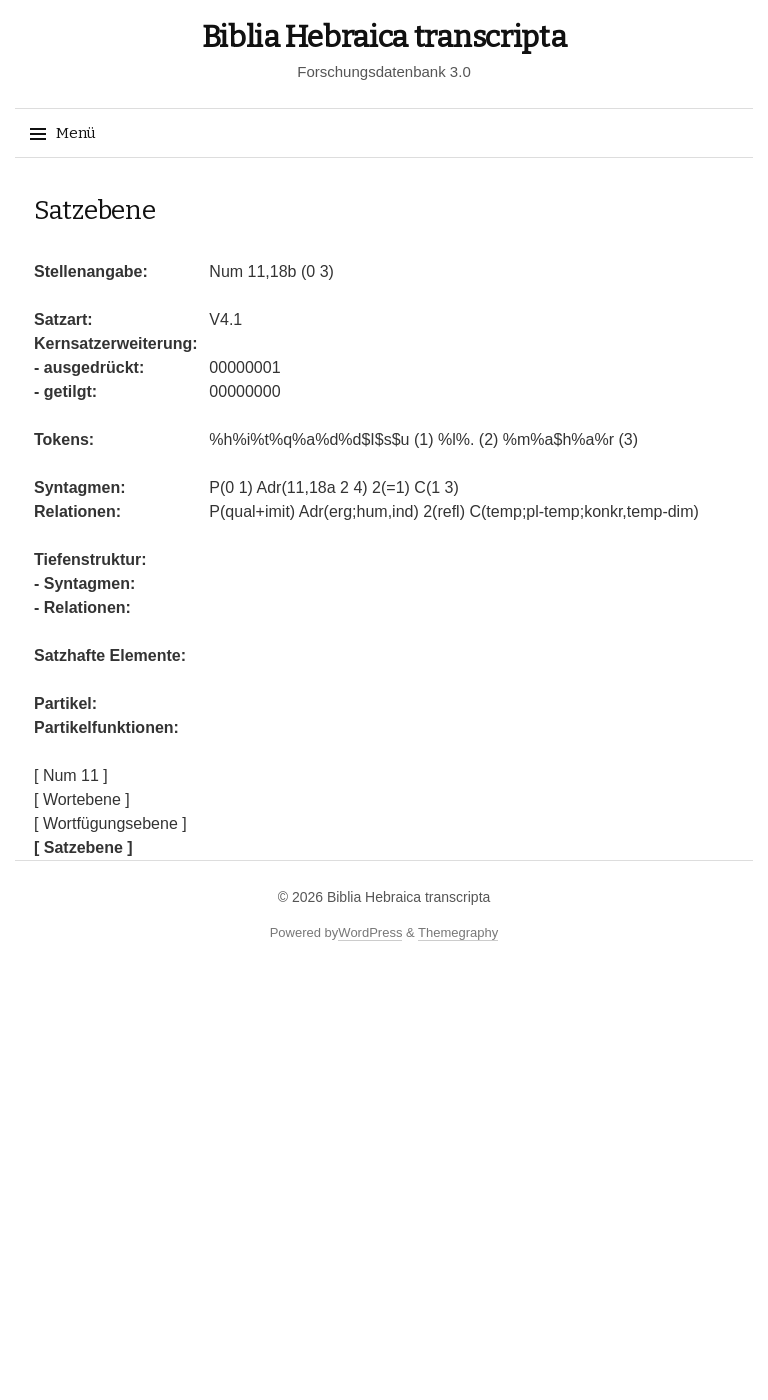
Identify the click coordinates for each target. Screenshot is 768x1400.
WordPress (370, 932)
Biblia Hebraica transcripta (384, 37)
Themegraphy (458, 932)
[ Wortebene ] (82, 799)
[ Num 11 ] (71, 775)
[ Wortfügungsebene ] (110, 823)
